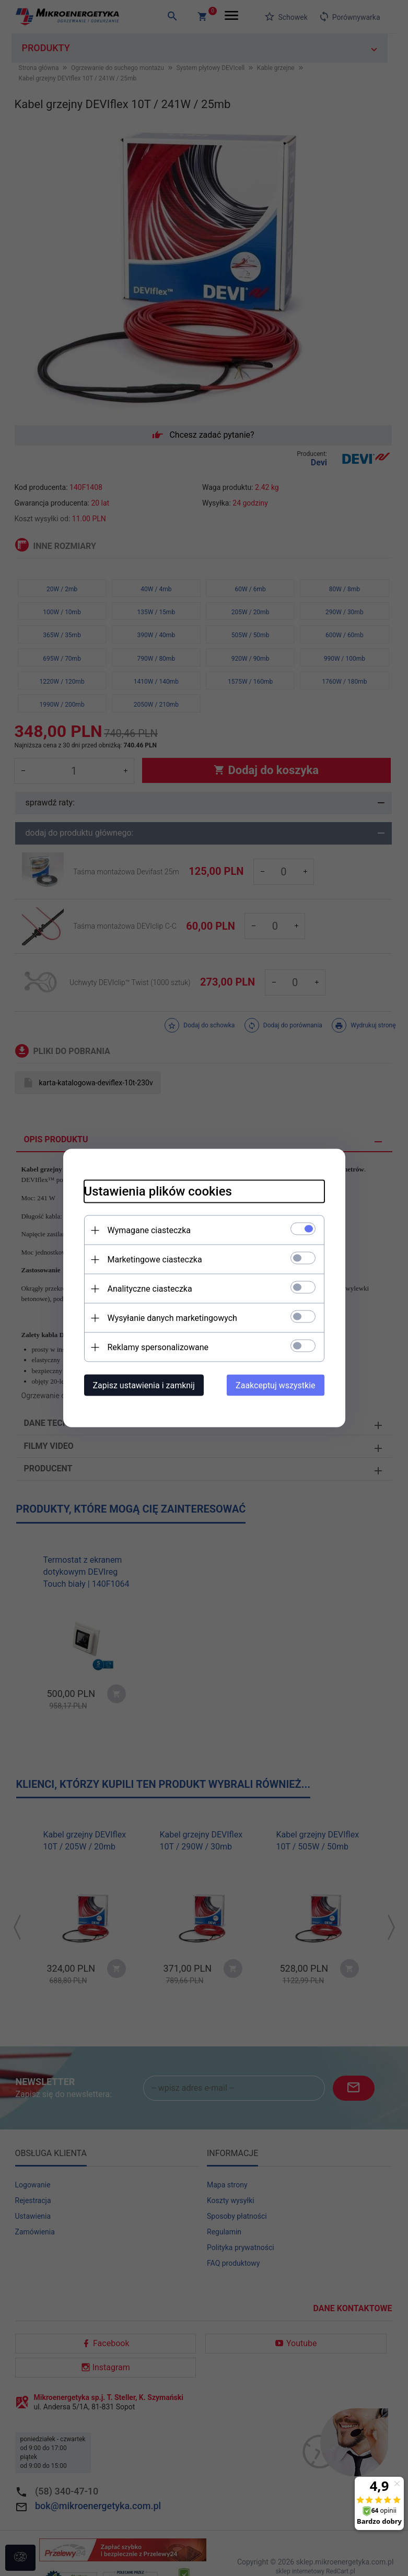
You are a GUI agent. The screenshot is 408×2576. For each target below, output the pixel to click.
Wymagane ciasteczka (149, 1230)
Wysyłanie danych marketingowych (172, 1318)
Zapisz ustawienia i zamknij (144, 1385)
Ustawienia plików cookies (158, 1191)
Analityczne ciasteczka (150, 1289)
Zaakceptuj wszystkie (275, 1385)
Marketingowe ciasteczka (155, 1259)
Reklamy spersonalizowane (158, 1347)
